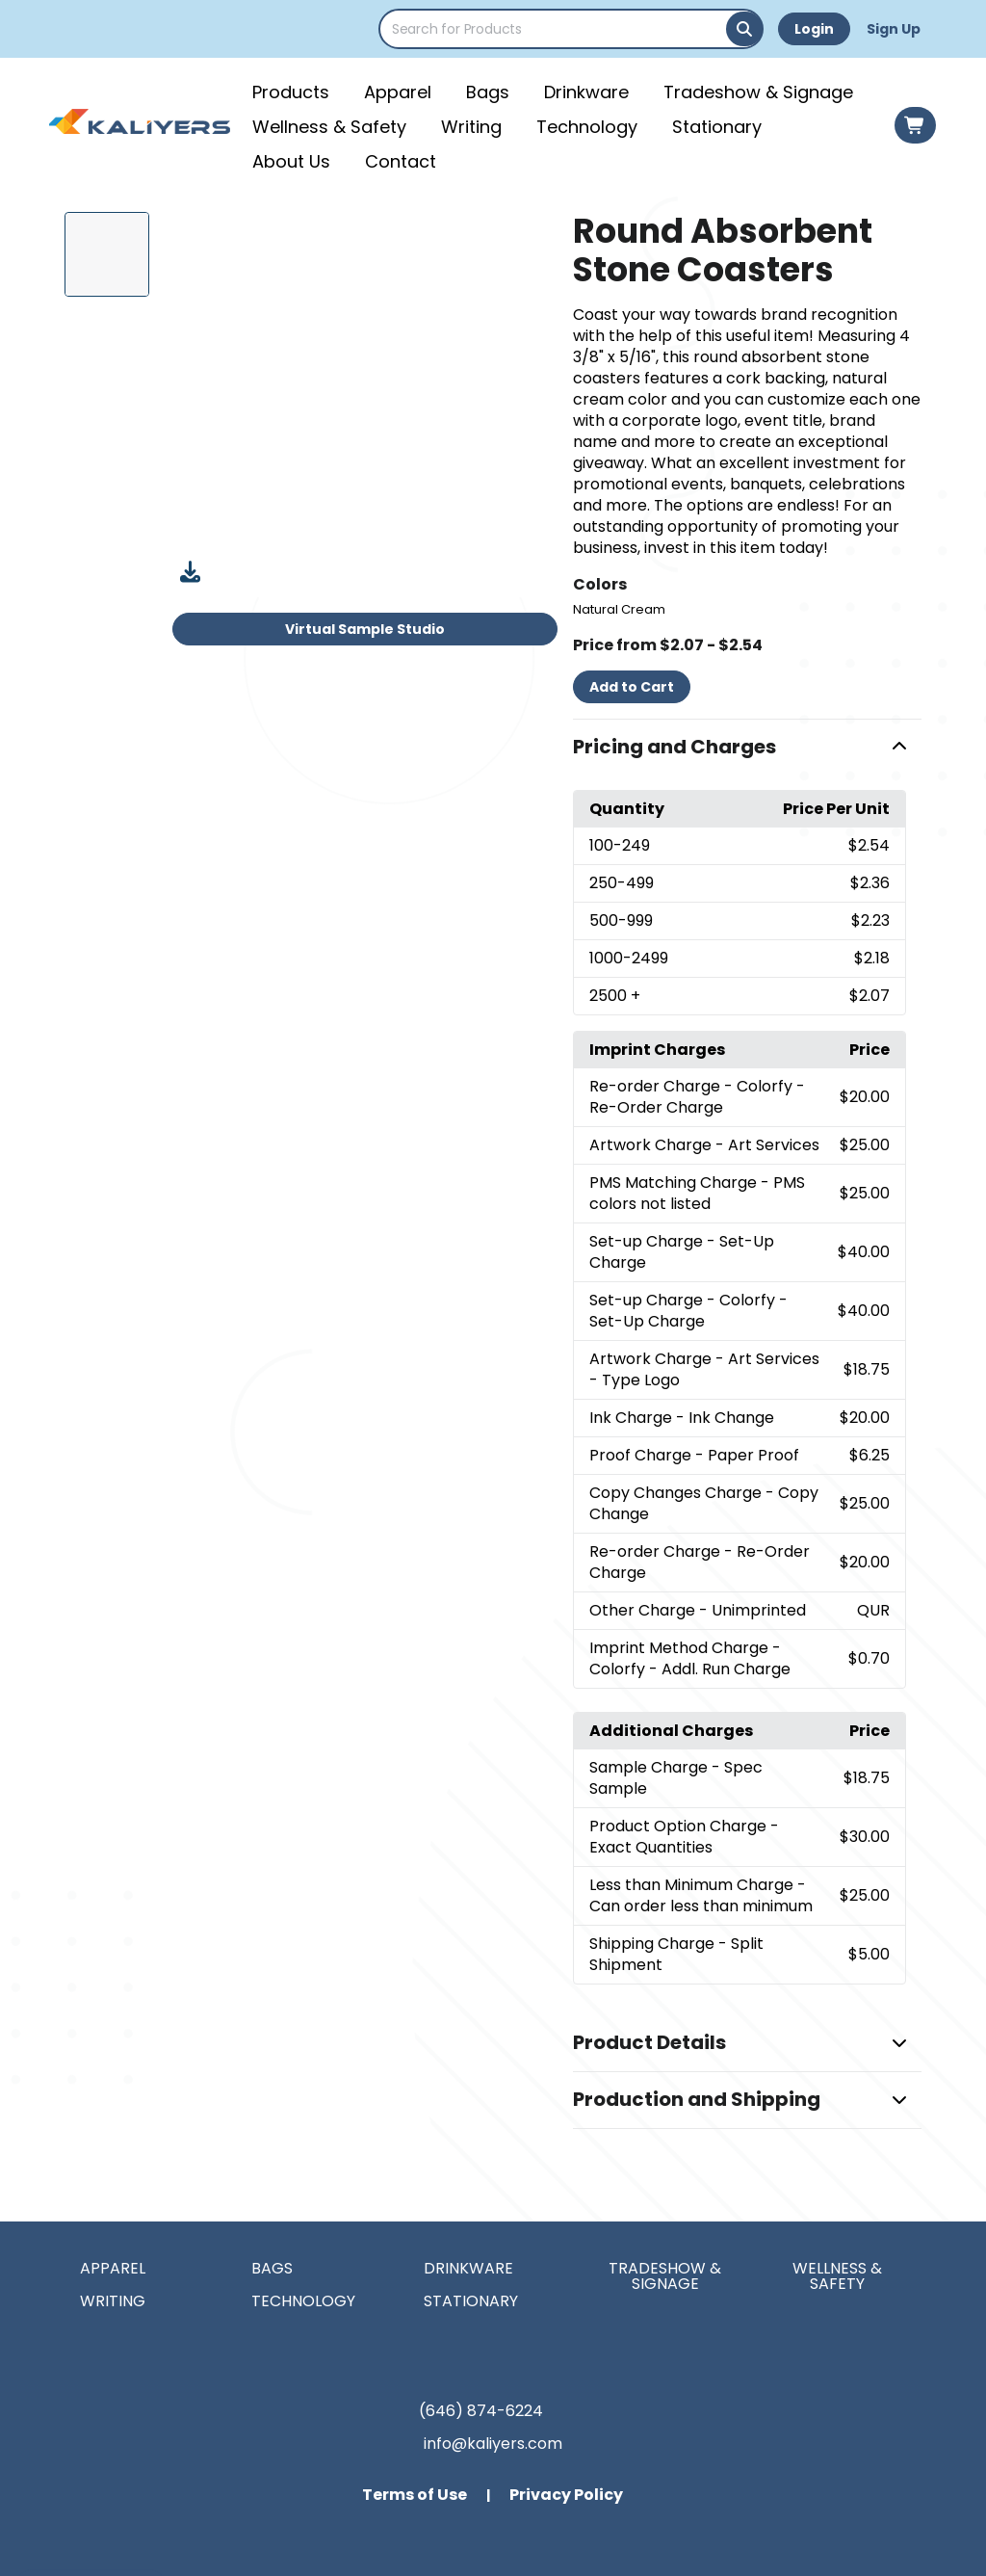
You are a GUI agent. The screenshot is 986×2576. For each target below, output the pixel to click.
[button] (747, 747)
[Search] (744, 29)
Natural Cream (619, 609)
